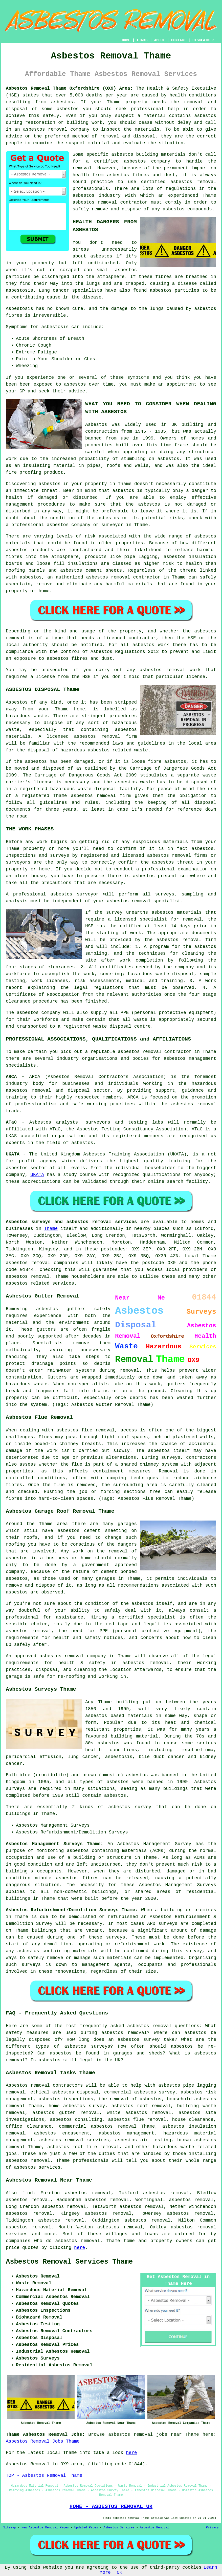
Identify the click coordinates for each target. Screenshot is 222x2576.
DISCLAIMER (203, 40)
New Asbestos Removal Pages (45, 2527)
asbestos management (190, 1058)
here (79, 2247)
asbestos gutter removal (65, 2112)
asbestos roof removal (141, 2105)
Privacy (212, 2527)
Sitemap (9, 2527)
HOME (126, 40)
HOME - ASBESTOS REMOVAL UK (111, 2506)
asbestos (67, 108)
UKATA (37, 1174)
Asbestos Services (118, 2527)
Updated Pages (86, 2527)
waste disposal (112, 1026)
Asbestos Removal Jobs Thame (43, 2441)
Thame (51, 1228)
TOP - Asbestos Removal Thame (44, 2475)
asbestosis (19, 290)
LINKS (142, 40)
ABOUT (159, 40)
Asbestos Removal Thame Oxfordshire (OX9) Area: (69, 88)
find (27, 2192)
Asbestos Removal (154, 2527)
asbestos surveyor (74, 894)
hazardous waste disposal (83, 788)
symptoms (138, 377)
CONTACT (178, 40)
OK (119, 2572)
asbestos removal (45, 129)
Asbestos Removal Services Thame (69, 2262)
